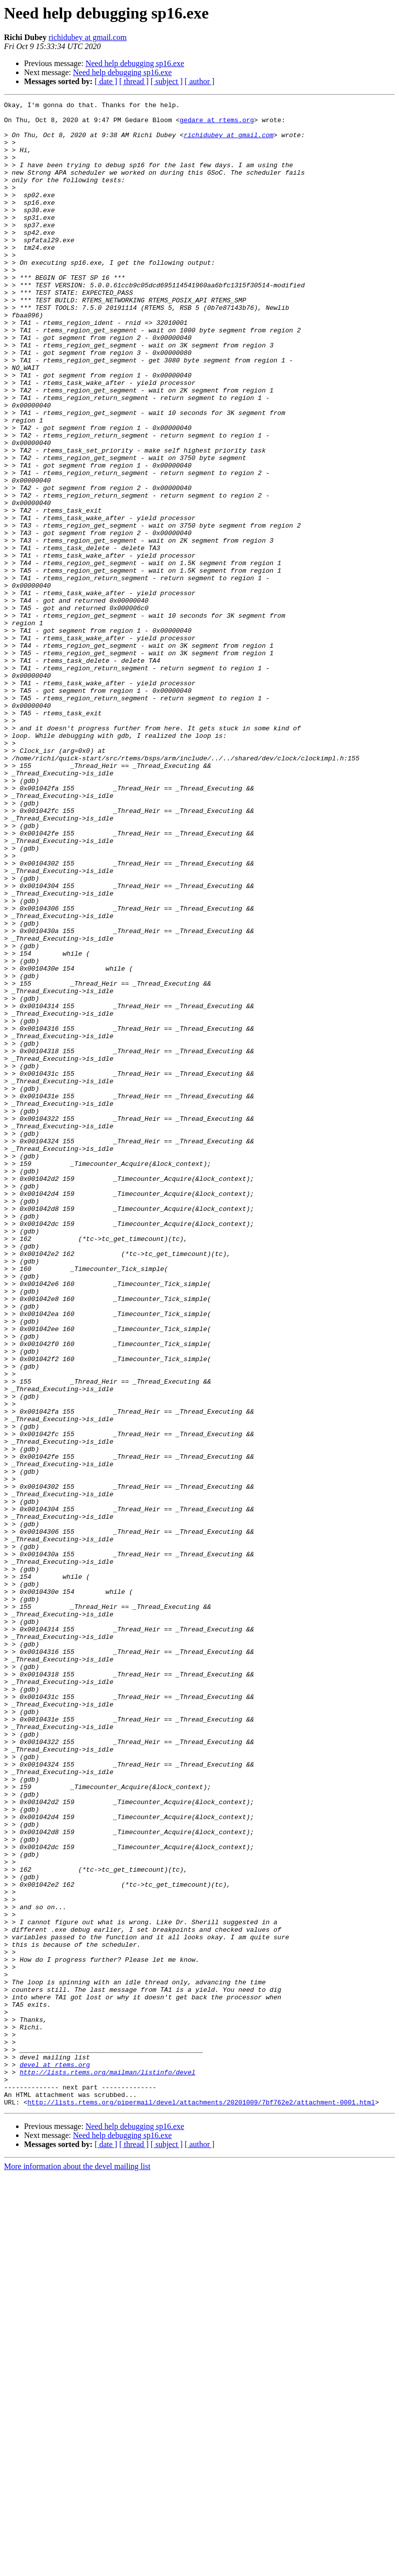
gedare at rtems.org (217, 124)
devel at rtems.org (55, 2457)
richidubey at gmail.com (88, 37)
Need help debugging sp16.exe (135, 63)
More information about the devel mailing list (77, 2567)
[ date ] (106, 81)
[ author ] (200, 81)
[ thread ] (134, 81)
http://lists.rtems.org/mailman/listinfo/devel (107, 2466)
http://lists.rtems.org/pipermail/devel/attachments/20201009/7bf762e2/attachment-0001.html (201, 2502)
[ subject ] (167, 81)
